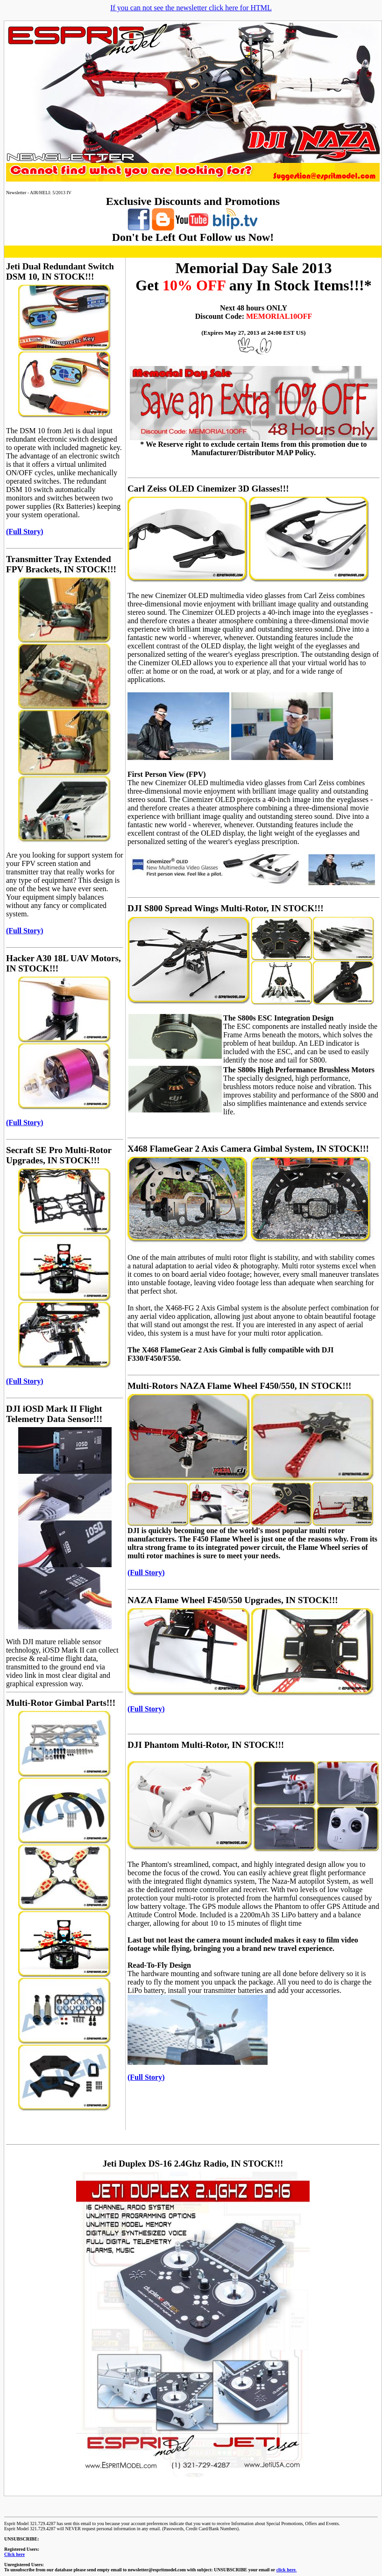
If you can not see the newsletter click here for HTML (191, 8)
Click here (14, 2554)
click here (286, 2569)
